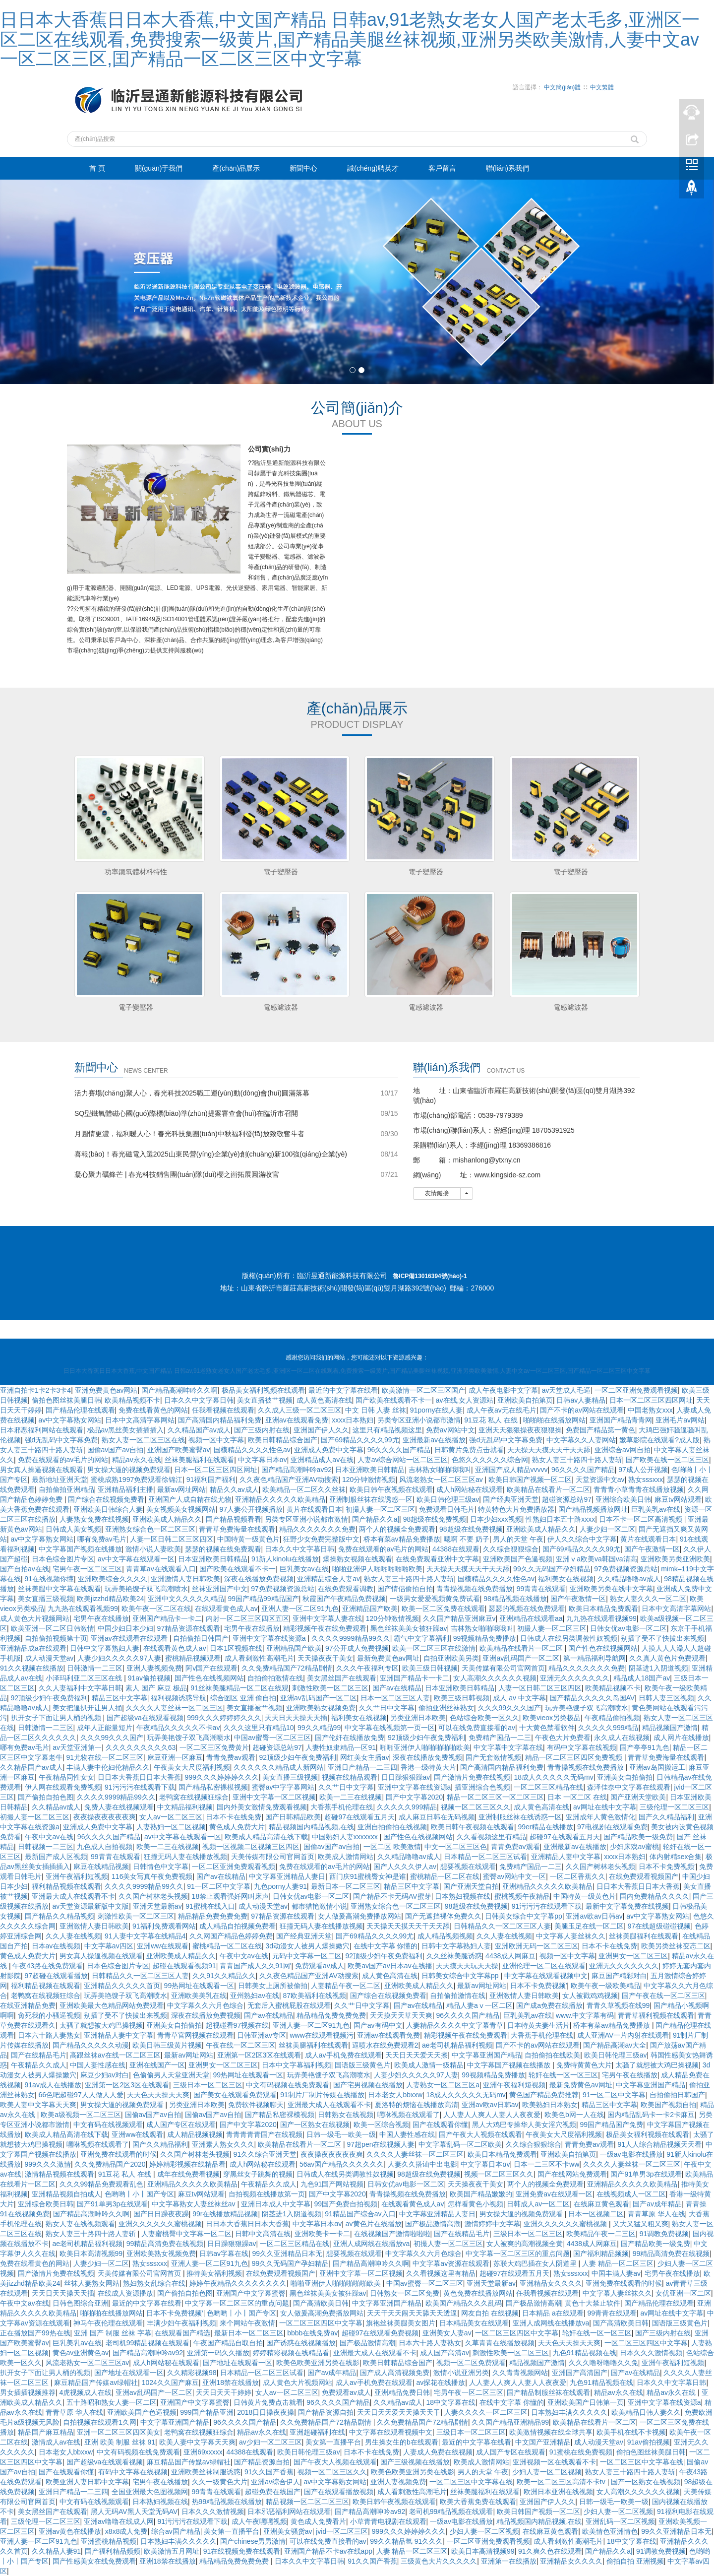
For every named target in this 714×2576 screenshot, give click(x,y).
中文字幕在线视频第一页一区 (390, 1728)
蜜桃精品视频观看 (193, 1658)
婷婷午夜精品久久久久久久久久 (238, 2283)
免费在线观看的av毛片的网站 (63, 1460)
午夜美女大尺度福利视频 (192, 1767)
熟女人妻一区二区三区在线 (143, 1440)
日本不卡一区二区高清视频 (641, 1519)
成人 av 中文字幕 (519, 1698)
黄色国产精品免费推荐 (544, 2095)
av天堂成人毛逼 (566, 1390)
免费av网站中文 (450, 1430)
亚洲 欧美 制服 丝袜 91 (119, 2442)
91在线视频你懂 (49, 1579)
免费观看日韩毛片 (447, 1509)
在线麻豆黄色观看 (601, 2204)
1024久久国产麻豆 (170, 2382)
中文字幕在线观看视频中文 (546, 1976)
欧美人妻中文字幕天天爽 (38, 2105)
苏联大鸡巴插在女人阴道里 (536, 2263)
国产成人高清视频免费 (394, 2373)
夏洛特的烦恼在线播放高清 (416, 2105)
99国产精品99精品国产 (263, 1599)
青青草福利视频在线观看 (656, 2015)
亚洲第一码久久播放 (218, 2353)
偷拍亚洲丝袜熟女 (446, 1708)
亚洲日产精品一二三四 (362, 1767)
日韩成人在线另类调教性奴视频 (568, 1638)
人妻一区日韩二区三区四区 (171, 1539)
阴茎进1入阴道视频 (658, 1668)
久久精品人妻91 (56, 2551)
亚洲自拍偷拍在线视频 (392, 1827)
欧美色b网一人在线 (574, 2115)
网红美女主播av (364, 1757)
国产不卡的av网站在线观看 (582, 1410)
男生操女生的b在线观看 (401, 2442)
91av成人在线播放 (53, 2085)
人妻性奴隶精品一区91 (340, 1747)
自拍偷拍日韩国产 (201, 1638)
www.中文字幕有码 (585, 2015)
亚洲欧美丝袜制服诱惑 (205, 2472)
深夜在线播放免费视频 (259, 1579)
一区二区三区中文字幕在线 (641, 2462)
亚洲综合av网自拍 (623, 1450)
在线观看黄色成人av (226, 1608)
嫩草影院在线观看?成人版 (659, 1440)
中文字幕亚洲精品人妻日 (287, 1876)
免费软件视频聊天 (256, 2105)
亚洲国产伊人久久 (321, 1430)
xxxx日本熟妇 (352, 1420)
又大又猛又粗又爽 (640, 2224)
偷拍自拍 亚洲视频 (635, 2561)
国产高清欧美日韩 (321, 2303)
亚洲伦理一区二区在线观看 (544, 1966)
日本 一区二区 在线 (577, 1797)
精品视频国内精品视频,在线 (311, 1827)
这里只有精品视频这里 (387, 1430)
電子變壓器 (280, 872)
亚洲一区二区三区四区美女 (118, 2432)
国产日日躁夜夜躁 (161, 2214)
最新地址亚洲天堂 (59, 1479)
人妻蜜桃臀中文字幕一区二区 (186, 2234)
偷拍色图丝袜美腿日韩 (66, 1400)
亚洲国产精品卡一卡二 (167, 1618)
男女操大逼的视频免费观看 (129, 1470)
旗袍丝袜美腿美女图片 (400, 2323)
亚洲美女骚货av (287, 2531)
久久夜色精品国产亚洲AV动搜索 (289, 1479)
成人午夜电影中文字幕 (503, 1390)
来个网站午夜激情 (247, 2323)
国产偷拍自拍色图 (45, 1797)
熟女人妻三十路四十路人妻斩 (577, 1460)
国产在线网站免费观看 (572, 2174)
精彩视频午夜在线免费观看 (324, 1628)
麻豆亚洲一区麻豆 (175, 1757)
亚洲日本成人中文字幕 (275, 2204)
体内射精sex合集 (676, 1857)
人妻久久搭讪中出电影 (422, 2164)
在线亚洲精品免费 (28, 2005)
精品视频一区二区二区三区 (307, 2502)
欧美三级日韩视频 (430, 1668)
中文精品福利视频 (185, 1807)
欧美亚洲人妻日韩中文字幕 (87, 2482)
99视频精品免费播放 (485, 1638)
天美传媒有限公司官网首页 (503, 1668)
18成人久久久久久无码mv (553, 1777)
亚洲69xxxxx (203, 2452)
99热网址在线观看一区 (199, 1986)
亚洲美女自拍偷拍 (625, 1777)
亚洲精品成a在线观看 (33, 1648)
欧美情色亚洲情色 (610, 2531)
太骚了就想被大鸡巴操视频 (101, 2025)
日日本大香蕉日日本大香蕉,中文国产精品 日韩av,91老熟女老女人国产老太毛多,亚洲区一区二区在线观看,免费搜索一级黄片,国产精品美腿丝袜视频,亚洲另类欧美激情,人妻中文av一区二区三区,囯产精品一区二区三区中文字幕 (350, 39)
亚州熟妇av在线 (254, 1995)
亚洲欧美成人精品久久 (167, 1519)
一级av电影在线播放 (631, 2154)
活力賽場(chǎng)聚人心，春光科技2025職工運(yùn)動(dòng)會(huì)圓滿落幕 (191, 1093)
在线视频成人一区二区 (631, 2194)
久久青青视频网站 (520, 2373)
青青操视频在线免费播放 (474, 1589)
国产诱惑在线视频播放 (301, 2343)
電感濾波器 (280, 1007)
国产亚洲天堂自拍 (471, 1886)
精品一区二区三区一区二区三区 (495, 1797)
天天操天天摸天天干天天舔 (549, 1450)
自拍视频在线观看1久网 (99, 2422)
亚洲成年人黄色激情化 (600, 1817)
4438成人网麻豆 (510, 1956)
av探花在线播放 (440, 2382)
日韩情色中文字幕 (160, 1866)
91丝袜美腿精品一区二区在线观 (239, 1688)
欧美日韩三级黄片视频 (167, 2045)
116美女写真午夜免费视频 (152, 1876)
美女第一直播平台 (333, 2442)
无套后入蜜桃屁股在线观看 (289, 2005)
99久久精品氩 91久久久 (406, 2541)
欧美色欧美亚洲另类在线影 (317, 2363)
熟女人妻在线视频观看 (80, 2224)
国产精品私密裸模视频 (213, 1787)
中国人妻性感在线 (97, 2065)
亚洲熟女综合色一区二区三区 (150, 1529)
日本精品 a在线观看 (553, 2313)
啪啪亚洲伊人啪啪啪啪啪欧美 (377, 1569)
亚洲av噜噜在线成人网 (119, 2521)
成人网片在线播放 (681, 1737)
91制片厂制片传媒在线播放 (322, 2095)
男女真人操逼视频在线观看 (41, 1470)
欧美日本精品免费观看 (603, 1608)
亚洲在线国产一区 (157, 2065)
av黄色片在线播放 (374, 2224)
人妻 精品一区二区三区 (618, 2263)
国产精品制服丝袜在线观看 (548, 2392)
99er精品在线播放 (545, 1827)
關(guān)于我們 (158, 168)
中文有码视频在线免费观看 (287, 2085)
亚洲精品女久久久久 (551, 2283)
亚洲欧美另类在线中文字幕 (611, 1589)
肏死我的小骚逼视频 (49, 2015)
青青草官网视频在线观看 (195, 2035)
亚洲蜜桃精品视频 (108, 2541)
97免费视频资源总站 (625, 1569)
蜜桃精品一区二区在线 (444, 1876)
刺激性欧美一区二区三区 (330, 1688)
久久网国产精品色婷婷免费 (231, 1936)
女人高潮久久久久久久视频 (494, 1678)
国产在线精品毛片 (38, 2055)
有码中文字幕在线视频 (581, 1747)
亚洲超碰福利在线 (317, 2432)
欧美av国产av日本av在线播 (390, 1966)
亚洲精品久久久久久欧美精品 (280, 1499)
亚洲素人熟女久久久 (223, 2144)
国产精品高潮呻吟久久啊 (179, 1390)
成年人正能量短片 (104, 1728)
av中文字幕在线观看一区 (136, 1559)
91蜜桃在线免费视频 (581, 2452)
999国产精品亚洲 (206, 2412)
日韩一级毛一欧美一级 (341, 2134)
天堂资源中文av (600, 1479)
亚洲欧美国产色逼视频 (517, 1559)
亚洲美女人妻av (447, 2333)
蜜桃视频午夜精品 (522, 1896)
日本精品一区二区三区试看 (485, 1857)
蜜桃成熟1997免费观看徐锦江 (136, 1479)
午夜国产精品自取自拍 (228, 2343)
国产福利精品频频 (601, 2253)
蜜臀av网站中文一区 (514, 1876)
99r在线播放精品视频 (225, 2214)
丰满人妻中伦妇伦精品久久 (108, 1767)
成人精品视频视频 (445, 1936)
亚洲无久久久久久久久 (574, 1678)
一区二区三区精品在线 (548, 1787)
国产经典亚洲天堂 (510, 1499)
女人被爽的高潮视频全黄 (524, 2244)
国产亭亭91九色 (644, 1747)
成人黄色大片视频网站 (34, 1618)
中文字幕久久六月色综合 (205, 2005)
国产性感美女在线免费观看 (94, 2561)
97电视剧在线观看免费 (612, 1827)
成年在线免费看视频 (188, 2174)
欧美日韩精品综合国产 (282, 1440)
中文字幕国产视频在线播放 (80, 1549)
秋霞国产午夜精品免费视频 (344, 1599)
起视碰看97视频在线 (237, 2025)
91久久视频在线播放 (31, 1668)
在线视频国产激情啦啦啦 (392, 2234)
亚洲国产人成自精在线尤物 (190, 1499)
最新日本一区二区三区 (345, 1886)
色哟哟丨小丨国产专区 (139, 2194)
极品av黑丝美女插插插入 (125, 1430)
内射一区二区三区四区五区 (247, 1618)
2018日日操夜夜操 (265, 2412)
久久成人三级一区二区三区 (299, 1410)
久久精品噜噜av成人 (628, 1579)
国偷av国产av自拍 (115, 1450)
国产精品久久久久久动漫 (91, 2045)
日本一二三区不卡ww (546, 2164)
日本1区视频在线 (236, 1648)
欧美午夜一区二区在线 (156, 1608)
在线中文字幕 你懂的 (386, 1946)
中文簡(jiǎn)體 (562, 87)
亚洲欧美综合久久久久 (112, 1579)
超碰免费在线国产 (272, 2492)
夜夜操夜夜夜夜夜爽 (104, 1817)
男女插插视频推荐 (28, 2392)
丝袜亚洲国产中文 (219, 1589)
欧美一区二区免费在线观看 (443, 1608)
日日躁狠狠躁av (405, 1777)
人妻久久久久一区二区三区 (486, 2412)
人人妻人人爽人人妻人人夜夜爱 (491, 2115)
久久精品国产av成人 (199, 1430)
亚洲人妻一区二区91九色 (300, 1608)
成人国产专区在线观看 (181, 2124)
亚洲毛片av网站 (680, 1420)
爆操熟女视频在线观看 (357, 1559)
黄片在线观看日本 (314, 1509)
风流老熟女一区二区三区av (442, 1479)
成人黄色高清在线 (324, 1400)
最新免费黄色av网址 (388, 1658)
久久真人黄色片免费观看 (667, 1658)
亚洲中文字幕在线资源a (270, 1638)
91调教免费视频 (664, 2234)
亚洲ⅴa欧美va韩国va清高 (596, 1559)
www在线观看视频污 (321, 2035)
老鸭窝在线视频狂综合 (194, 1797)
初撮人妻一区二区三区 (380, 1509)
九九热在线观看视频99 (83, 1608)
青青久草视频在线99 (618, 2005)
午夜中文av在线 (49, 1837)
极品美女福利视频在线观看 (263, 1390)
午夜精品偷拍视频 (612, 1718)
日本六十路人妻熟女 (49, 2035)
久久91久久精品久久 (224, 1976)
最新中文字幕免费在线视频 (627, 1906)
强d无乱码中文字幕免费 (61, 1440)
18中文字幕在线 (451, 2402)
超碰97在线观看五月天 (359, 1817)
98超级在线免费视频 (435, 1519)
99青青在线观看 (541, 1589)
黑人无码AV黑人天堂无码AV (134, 2511)
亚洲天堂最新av (157, 1906)
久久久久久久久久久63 (141, 1747)
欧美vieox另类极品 (552, 1718)
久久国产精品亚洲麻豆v (459, 1618)
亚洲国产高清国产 (579, 2373)
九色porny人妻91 (280, 1886)
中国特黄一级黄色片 (248, 1539)
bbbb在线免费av (312, 2333)
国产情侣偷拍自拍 (405, 1589)
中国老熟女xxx (650, 1410)
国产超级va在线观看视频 (145, 1718)
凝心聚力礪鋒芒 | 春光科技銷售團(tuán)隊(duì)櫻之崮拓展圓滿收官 (176, 1174)
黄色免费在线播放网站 (478, 2293)
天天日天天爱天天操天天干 (398, 2412)
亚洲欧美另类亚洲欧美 (675, 1559)
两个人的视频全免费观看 (397, 1529)
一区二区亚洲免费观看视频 (636, 1390)
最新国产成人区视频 (56, 1857)
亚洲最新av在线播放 (434, 1440)
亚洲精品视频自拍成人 (66, 2194)
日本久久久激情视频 (651, 2353)
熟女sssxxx (645, 1479)
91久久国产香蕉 (269, 2472)
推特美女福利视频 (214, 2273)
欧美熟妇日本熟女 (550, 2105)
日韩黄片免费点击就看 (469, 1450)
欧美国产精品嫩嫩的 (481, 2194)
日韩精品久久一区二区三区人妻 (502, 1926)
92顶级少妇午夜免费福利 (49, 1698)
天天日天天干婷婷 (223, 2392)
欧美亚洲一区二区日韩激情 (52, 1628)
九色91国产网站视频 (332, 2184)
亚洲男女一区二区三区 (633, 1956)
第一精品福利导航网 (594, 1658)
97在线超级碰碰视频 (659, 1926)
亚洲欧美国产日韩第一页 (585, 2402)
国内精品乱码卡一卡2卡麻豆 (651, 2115)
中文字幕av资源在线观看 (451, 2263)
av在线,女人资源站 (465, 1400)
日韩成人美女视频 (73, 1529)
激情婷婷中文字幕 (492, 2224)
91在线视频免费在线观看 (242, 2551)
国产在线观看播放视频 (338, 2492)
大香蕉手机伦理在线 (341, 1807)
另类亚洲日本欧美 (418, 1718)
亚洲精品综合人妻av (328, 1579)
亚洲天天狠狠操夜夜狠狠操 (520, 1430)
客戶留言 (442, 168)
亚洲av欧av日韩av (594, 1916)
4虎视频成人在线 (86, 2392)
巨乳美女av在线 (304, 1569)
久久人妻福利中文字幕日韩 (80, 1688)
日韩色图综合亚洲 (80, 2303)
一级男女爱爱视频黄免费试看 (435, 1599)
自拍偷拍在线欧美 (552, 2055)
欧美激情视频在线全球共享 (551, 2432)
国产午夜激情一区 (652, 1549)
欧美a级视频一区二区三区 (81, 2115)
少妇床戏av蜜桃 (634, 1847)
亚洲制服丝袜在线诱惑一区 (371, 1499)
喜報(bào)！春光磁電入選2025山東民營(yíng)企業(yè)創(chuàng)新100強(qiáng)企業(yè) (210, 1154)
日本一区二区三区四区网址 (651, 1400)
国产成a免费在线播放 (549, 2005)
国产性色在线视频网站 (603, 1648)
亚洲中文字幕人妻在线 (327, 1618)
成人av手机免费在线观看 (343, 2055)
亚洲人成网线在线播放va (371, 2244)
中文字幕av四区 (108, 1946)
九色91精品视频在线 (584, 2353)
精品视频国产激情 (670, 1728)
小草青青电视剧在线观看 (388, 2521)
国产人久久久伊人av (404, 1866)
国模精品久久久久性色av (252, 1450)
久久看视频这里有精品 (491, 1837)
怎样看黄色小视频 (475, 2204)
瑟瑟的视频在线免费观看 (223, 1549)
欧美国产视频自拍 (668, 2105)
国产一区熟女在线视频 (315, 2124)
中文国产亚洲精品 (543, 2442)
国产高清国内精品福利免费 (219, 1420)
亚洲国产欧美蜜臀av (178, 1450)
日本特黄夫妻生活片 (538, 2025)
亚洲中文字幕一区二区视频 (274, 1797)
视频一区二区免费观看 (471, 2363)
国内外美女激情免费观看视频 (262, 1807)
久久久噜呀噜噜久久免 (603, 2363)
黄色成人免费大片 (237, 1827)
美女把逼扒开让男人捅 (87, 1708)
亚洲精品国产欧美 (370, 1608)
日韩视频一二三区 (45, 1847)
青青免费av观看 (230, 1757)
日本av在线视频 (56, 1946)
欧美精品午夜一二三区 (601, 2234)
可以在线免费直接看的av (476, 1728)
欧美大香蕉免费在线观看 (478, 2502)
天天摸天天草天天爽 (401, 2015)
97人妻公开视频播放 (251, 1509)
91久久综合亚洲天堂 (265, 2154)
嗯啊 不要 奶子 (466, 1539)
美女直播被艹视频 (265, 1400)
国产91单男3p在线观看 (645, 2174)
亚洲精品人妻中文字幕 (565, 1857)
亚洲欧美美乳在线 (199, 1995)
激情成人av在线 (56, 2442)
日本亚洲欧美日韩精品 (370, 1470)
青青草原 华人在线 (656, 2214)
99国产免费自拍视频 (346, 2204)
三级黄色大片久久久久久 (439, 2561)
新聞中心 (303, 168)
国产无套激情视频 (493, 1757)
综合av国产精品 (175, 2531)
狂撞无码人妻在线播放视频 (185, 1857)
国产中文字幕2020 (414, 1797)
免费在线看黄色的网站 (153, 1410)
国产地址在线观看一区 (237, 2363)
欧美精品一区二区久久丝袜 (304, 1489)
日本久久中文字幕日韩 (199, 1400)
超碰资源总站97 (567, 1499)
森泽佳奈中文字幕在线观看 (628, 1787)
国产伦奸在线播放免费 (349, 1737)
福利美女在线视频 (566, 1579)
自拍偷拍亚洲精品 (66, 1489)
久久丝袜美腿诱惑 (454, 1956)
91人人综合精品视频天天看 (659, 2144)
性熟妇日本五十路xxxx (560, 1519)
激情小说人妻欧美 (153, 1549)
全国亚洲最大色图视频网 (150, 2492)
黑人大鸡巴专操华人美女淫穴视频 (524, 2124)
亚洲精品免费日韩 (402, 2392)
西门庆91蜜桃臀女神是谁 (368, 1876)
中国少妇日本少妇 (125, 1628)
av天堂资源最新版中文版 (91, 1906)
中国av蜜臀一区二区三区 (272, 1737)
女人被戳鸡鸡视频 (590, 1995)
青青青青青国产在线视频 (264, 2134)
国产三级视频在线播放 (415, 2462)
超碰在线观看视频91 (184, 1966)
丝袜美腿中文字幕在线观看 (59, 1589)
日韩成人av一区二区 (538, 2204)
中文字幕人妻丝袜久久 (570, 1936)
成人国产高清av (444, 2353)
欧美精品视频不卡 (132, 1400)
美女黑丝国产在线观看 (341, 1678)
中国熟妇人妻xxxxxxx (346, 1837)
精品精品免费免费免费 (212, 1916)
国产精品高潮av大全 (614, 2045)
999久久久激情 (48, 2164)
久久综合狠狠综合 (510, 1549)
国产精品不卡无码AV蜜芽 (392, 1896)
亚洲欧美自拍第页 (525, 1400)
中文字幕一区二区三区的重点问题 (518, 2253)
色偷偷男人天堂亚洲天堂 (171, 2075)
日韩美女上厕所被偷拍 (272, 1986)
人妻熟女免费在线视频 (94, 1519)
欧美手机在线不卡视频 (631, 2432)
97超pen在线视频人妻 (381, 2144)
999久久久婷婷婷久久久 (224, 1718)
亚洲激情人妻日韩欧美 (185, 1579)
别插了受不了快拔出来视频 (662, 1638)
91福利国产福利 (211, 1479)
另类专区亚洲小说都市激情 (419, 1420)
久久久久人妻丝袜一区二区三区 (174, 1708)
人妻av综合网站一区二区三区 (402, 1460)
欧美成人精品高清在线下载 (266, 1837)
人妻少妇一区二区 (607, 1529)
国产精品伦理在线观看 (80, 1410)
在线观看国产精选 (182, 2333)
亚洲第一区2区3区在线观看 (259, 2055)
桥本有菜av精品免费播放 (401, 1539)
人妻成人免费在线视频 (438, 2452)
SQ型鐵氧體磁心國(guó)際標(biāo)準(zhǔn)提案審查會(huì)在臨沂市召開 (186, 1113)
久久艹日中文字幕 (387, 1708)
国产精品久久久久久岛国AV (592, 1698)
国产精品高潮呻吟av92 (296, 1470)
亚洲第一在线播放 (508, 2561)
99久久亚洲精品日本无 (287, 2253)
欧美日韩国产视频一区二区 (530, 1479)
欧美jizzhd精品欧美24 (110, 1599)
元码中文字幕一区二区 (307, 1956)
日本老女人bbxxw (395, 2095)
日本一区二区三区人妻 (395, 1698)
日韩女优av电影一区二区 (628, 1628)
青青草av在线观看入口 (161, 1569)
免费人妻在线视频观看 (119, 1807)
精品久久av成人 (234, 1489)
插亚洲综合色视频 (482, 1787)
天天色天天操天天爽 (158, 2095)
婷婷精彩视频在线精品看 (187, 2164)
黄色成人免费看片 (318, 2521)
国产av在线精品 (396, 1688)
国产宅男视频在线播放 (368, 2085)
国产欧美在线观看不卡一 (394, 1400)
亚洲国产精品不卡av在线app (328, 2551)
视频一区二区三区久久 (475, 1807)
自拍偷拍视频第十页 (56, 1638)
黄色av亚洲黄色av (81, 2353)
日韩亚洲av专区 (261, 2035)
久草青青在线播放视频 (500, 2343)
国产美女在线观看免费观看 (235, 2095)
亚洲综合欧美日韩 (623, 1499)
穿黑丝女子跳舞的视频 (258, 2174)
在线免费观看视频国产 (643, 1876)
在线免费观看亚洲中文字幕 (437, 1559)
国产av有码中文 (378, 2025)
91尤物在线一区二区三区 (105, 1757)
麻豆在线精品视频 (101, 1866)
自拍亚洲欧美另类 (451, 1658)
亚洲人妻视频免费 (154, 1668)
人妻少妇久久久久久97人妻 (119, 1658)
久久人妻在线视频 (73, 1936)
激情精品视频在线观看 (59, 2174)
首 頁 (97, 168)
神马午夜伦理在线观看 (108, 2323)
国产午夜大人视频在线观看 (480, 2134)
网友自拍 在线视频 (490, 2313)
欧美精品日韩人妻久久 (646, 2412)
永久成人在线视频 (622, 1737)
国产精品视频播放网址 (593, 1509)
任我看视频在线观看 (223, 1410)
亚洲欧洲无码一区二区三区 (536, 1946)
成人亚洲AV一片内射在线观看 (623, 2035)
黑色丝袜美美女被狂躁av (408, 1628)
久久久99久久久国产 (509, 1708)
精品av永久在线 (136, 1460)
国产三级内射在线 (262, 1430)
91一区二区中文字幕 (218, 1886)
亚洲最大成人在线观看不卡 (73, 1896)
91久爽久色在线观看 (550, 2551)
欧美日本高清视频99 (91, 2253)
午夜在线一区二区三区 (240, 2045)
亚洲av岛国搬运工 (657, 1767)
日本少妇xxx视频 (496, 1519)
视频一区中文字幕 (216, 1440)
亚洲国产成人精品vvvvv (511, 1470)
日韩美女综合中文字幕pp (523, 1916)
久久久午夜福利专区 (367, 1668)
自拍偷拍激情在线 (275, 1678)
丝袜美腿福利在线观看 (199, 1460)
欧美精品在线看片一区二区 (548, 1489)
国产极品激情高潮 (433, 2224)
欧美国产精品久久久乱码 (463, 2303)
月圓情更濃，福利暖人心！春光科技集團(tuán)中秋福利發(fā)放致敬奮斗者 (189, 1134)
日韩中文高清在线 (263, 2234)
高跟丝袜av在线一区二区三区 (115, 2055)
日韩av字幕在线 (223, 2253)
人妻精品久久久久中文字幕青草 (454, 2025)
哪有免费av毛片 (101, 1539)
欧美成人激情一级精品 (429, 2065)
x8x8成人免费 (126, 2531)
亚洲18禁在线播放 (230, 2382)
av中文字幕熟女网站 (70, 1420)
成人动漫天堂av (49, 1658)
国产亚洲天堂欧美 (638, 1797)
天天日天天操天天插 (296, 1718)
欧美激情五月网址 (171, 2551)
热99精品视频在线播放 (227, 2502)
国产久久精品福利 (666, 1817)
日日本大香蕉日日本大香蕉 (139, 1777)
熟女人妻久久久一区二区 (648, 1599)
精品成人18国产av (641, 1678)
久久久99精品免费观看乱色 (102, 2184)
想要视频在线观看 (468, 1866)
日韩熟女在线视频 (345, 2115)
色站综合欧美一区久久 (484, 1718)
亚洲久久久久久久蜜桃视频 (160, 2224)
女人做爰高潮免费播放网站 (359, 1916)
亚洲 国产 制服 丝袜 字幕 (112, 2333)
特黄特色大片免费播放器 (516, 1509)
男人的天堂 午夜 (518, 1539)
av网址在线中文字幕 (604, 1807)
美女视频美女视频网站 (181, 1509)
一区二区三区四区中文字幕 (320, 2323)
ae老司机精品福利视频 (457, 2045)
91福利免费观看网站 (164, 1926)
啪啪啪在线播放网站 (554, 1420)
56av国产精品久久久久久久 (341, 2164)
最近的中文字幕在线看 (343, 1390)
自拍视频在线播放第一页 (267, 2194)
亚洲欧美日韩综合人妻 (108, 1509)
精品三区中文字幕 (119, 1698)
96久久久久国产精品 (399, 1450)
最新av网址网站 (181, 1489)
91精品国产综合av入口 (360, 2214)
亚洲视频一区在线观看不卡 (554, 2462)
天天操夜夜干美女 (325, 1658)
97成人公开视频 (643, 1470)
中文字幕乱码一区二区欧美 (460, 2144)
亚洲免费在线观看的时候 (118, 2154)
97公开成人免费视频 (357, 1648)
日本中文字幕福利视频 (296, 2065)
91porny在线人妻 (436, 1410)
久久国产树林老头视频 (600, 1866)
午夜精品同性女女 (66, 1777)
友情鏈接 (437, 1193)
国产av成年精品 (657, 2204)
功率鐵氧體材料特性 (136, 872)
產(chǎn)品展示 (236, 168)
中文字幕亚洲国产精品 (486, 2055)
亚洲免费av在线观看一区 (554, 2194)
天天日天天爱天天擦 (416, 2055)
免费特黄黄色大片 (584, 2065)
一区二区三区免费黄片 (214, 1747)
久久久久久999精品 (608, 1728)
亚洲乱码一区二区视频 (620, 2521)
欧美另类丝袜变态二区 (676, 1946)
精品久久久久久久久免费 (317, 1529)
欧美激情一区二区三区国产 (423, 1390)
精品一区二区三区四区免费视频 (574, 1757)
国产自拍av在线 (24, 1569)
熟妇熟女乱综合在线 (154, 2283)
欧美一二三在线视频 (350, 1797)
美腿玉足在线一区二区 (589, 1926)
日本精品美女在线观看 (474, 2323)
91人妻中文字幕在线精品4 (145, 1936)
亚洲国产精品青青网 (621, 1420)
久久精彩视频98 (192, 2373)
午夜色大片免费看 (563, 1737)
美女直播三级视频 (45, 1599)
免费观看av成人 (319, 1966)
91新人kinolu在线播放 (285, 1559)
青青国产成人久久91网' (255, 1966)
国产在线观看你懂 (440, 2124)
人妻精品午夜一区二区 (345, 1986)
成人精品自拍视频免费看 (237, 1926)
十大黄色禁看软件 (547, 1728)
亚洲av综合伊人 (275, 2482)
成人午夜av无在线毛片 (501, 1410)
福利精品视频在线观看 (66, 1886)
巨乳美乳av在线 (655, 1509)
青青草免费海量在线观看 (237, 1529)
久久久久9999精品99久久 (350, 1638)
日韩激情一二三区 (94, 1668)
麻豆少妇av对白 (104, 2075)
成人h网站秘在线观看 (469, 1489)
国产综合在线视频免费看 (106, 1499)
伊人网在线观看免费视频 (63, 1787)
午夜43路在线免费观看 (47, 1966)
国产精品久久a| (375, 1519)
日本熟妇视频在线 (462, 1896)
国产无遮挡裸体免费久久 (443, 1916)
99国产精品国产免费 (611, 2124)
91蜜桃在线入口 (210, 1906)
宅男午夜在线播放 (101, 1618)
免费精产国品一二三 (500, 1737)
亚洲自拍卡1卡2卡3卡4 (35, 1390)
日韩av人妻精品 (580, 1400)
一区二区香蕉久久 (577, 1876)
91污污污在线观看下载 (140, 1787)
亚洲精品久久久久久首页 (122, 1986)
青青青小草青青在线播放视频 (639, 1489)
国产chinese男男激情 (253, 2541)
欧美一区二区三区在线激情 (434, 1648)
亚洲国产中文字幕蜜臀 (251, 2293)
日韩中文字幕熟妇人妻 (104, 1648)
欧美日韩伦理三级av (447, 1499)
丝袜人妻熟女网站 (91, 2283)
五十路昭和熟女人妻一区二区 (111, 2402)
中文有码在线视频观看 (108, 2124)
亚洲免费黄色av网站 (106, 1390)
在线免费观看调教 (345, 1589)
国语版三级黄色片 (362, 2065)
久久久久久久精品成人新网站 (279, 1767)
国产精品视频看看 (233, 1519)
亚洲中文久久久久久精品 (186, 1599)
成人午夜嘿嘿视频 (259, 2521)
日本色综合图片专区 (63, 1559)
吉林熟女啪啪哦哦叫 (440, 1470)
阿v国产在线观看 (211, 1668)
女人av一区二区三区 (170, 1817)
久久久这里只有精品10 (259, 1728)
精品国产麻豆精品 (45, 2432)
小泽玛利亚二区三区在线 (85, 1678)
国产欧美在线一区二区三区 (667, 1460)
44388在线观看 (455, 1549)
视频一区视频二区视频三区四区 (250, 1847)
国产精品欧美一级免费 (638, 1837)
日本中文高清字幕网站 (140, 1420)
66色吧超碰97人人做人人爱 (81, 2095)
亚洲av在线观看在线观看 (130, 1638)
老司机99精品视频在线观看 (148, 2343)
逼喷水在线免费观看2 (385, 2045)
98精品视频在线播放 (515, 1599)
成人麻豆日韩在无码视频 (437, 1817)
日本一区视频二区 (596, 2214)
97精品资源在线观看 (189, 1628)
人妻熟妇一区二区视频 (171, 1827)
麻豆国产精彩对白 (619, 1976)
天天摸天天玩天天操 (467, 1966)
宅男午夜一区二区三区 (87, 1569)
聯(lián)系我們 (507, 168)
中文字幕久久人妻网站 (581, 1440)
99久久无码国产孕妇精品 (552, 1569)
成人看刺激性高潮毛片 (259, 1658)
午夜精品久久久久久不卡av (178, 1728)
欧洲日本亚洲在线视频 (558, 2492)
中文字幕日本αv (262, 1460)
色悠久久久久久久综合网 (490, 1460)
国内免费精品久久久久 (654, 1896)
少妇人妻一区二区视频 (547, 2472)
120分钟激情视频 (368, 1479)
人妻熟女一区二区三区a (442, 2085)
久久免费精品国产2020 (109, 2164)
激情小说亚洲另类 (461, 2373)
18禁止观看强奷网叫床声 (230, 1896)
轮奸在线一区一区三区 (563, 2075)
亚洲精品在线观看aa (531, 1618)
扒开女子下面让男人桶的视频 (57, 1718)
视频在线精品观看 (349, 1777)
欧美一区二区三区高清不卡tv (562, 2482)
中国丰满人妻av (616, 2273)
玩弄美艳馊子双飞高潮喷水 (146, 1589)
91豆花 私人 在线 (491, 1420)
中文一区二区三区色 (455, 1847)
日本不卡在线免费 (233, 1817)
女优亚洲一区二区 (683, 2293)
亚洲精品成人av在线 (322, 1460)
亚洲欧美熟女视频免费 (321, 1708)
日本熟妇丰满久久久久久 (569, 2412)
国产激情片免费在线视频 (472, 1777)
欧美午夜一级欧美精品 (605, 1986)
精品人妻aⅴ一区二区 (479, 2005)
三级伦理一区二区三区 (674, 1807)
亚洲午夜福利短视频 (77, 1876)
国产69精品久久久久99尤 (360, 1440)
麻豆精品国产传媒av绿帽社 (96, 2382)
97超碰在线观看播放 (56, 1976)
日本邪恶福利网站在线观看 (41, 1430)
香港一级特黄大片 (428, 1767)
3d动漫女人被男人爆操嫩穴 (307, 1946)
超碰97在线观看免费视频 (380, 2333)
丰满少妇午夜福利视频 (181, 2323)
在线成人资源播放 (125, 2293)
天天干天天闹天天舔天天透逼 (412, 2313)
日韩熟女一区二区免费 (404, 2293)
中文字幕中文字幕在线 (508, 1747)
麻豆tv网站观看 (678, 1499)
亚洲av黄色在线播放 (70, 2531)
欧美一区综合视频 (381, 2124)
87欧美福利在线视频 (314, 1995)
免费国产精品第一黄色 (600, 1430)
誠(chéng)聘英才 (372, 168)
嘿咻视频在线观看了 (408, 2115)
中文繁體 (602, 87)
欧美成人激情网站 (345, 1857)
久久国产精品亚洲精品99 (510, 2422)
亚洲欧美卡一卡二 (322, 2234)
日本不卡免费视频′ (667, 1866)
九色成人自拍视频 (104, 1847)
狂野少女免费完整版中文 (321, 1539)
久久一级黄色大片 (219, 2482)
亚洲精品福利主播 (125, 1489)
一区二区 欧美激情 (392, 1847)
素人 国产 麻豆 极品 (156, 1688)
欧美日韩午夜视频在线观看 (391, 1489)
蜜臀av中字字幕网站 (283, 1787)
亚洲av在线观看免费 (296, 1420)
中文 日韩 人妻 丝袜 (376, 1410)
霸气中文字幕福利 (421, 1638)
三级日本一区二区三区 (207, 2085)
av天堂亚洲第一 (77, 1747)
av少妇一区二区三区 (270, 2442)
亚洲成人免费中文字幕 (328, 1450)
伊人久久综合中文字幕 (582, 1539)
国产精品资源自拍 (326, 2412)
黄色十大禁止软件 (592, 2303)
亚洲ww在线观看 (162, 1946)
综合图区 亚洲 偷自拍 (243, 1698)
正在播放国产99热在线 (35, 2333)
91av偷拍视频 (149, 1678)
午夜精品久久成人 (38, 2065)
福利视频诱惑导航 (178, 1698)
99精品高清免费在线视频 (165, 2244)
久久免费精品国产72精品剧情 (287, 1668)
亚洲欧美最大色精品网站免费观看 (112, 2005)
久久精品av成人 (56, 1807)
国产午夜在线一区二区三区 (663, 1995)
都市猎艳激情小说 (319, 1906)
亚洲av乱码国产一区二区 (520, 1658)
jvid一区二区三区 (342, 2531)
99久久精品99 (319, 1728)
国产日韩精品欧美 (293, 1817)
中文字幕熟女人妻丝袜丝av (195, 2204)
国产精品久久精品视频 (59, 1916)
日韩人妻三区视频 (666, 1698)
